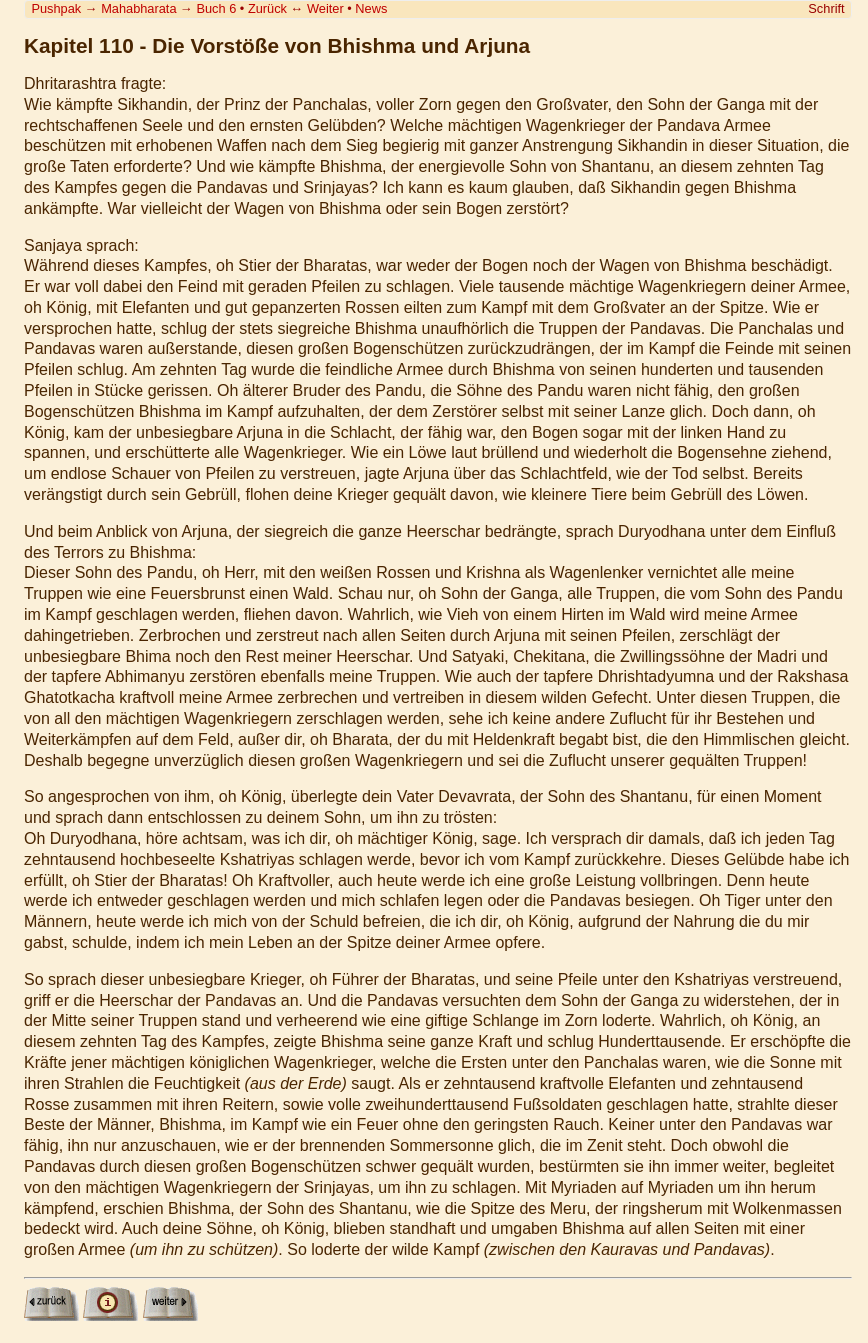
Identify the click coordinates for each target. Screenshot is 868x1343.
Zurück (267, 8)
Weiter (325, 8)
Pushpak (56, 8)
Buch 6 (216, 8)
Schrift (826, 8)
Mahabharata (138, 8)
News (371, 8)
